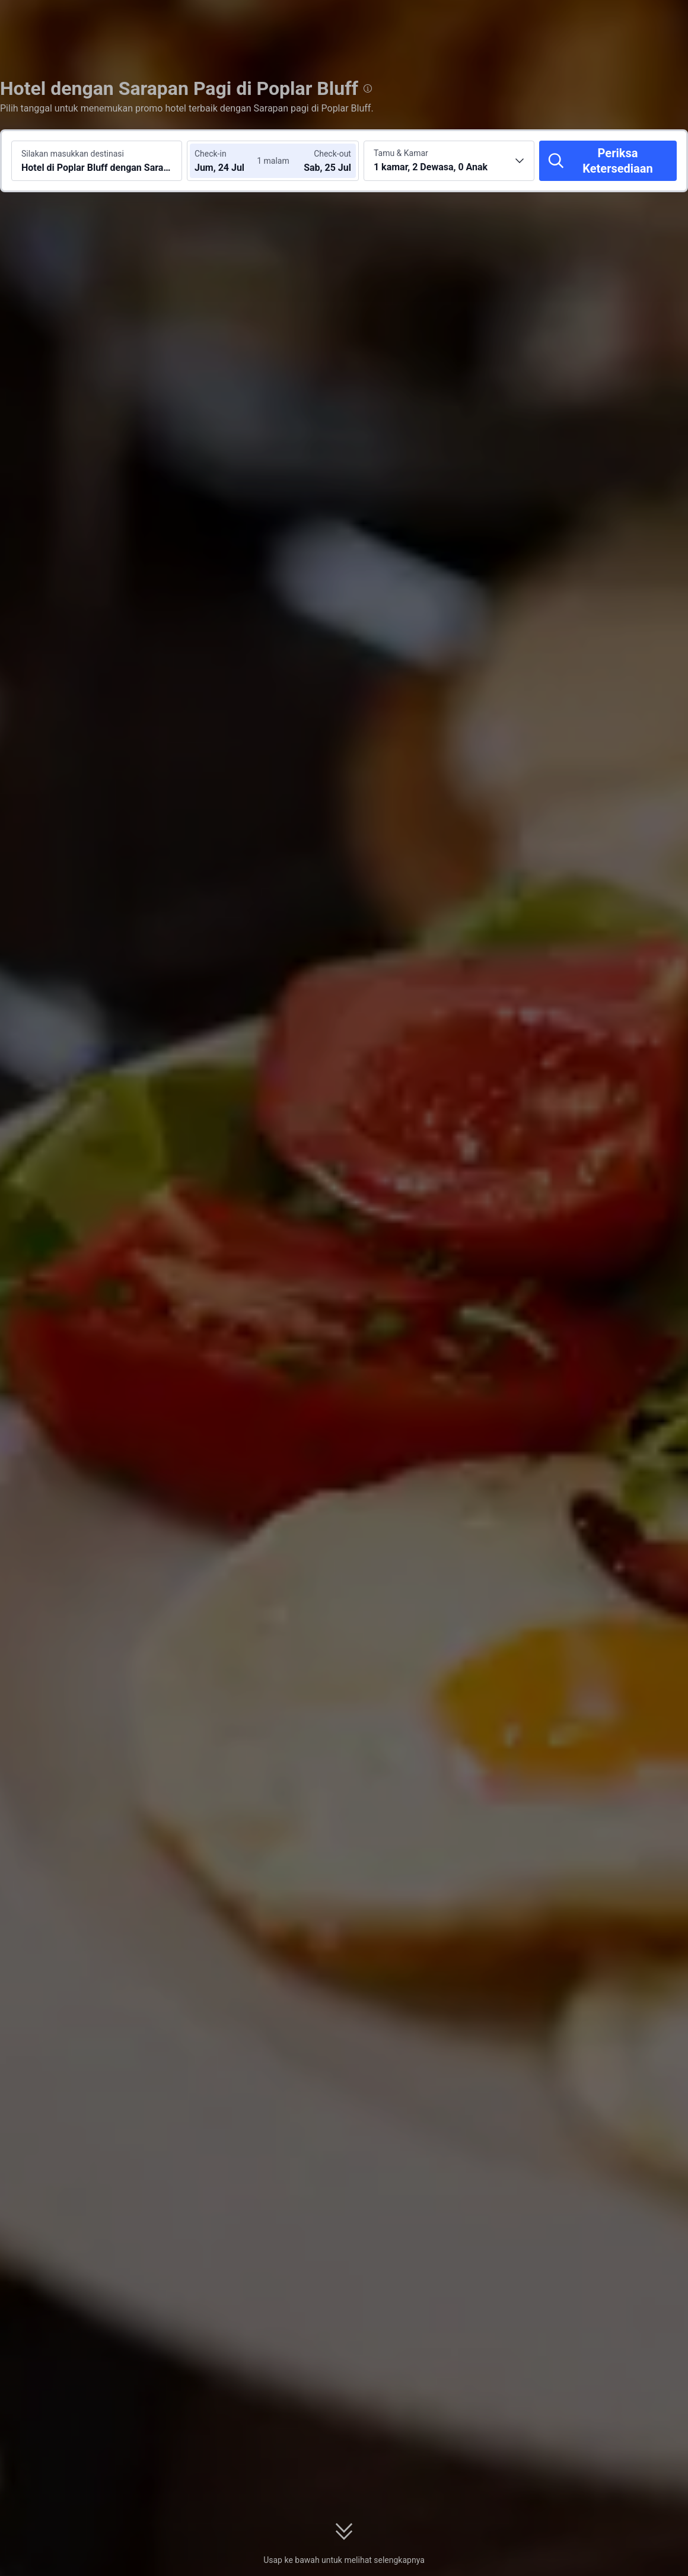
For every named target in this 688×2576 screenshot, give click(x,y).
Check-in (211, 153)
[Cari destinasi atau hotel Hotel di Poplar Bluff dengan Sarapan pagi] (96, 161)
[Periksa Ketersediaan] (608, 161)
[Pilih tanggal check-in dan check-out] (230, 160)
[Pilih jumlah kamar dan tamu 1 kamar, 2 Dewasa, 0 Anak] (449, 160)
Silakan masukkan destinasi (72, 153)
